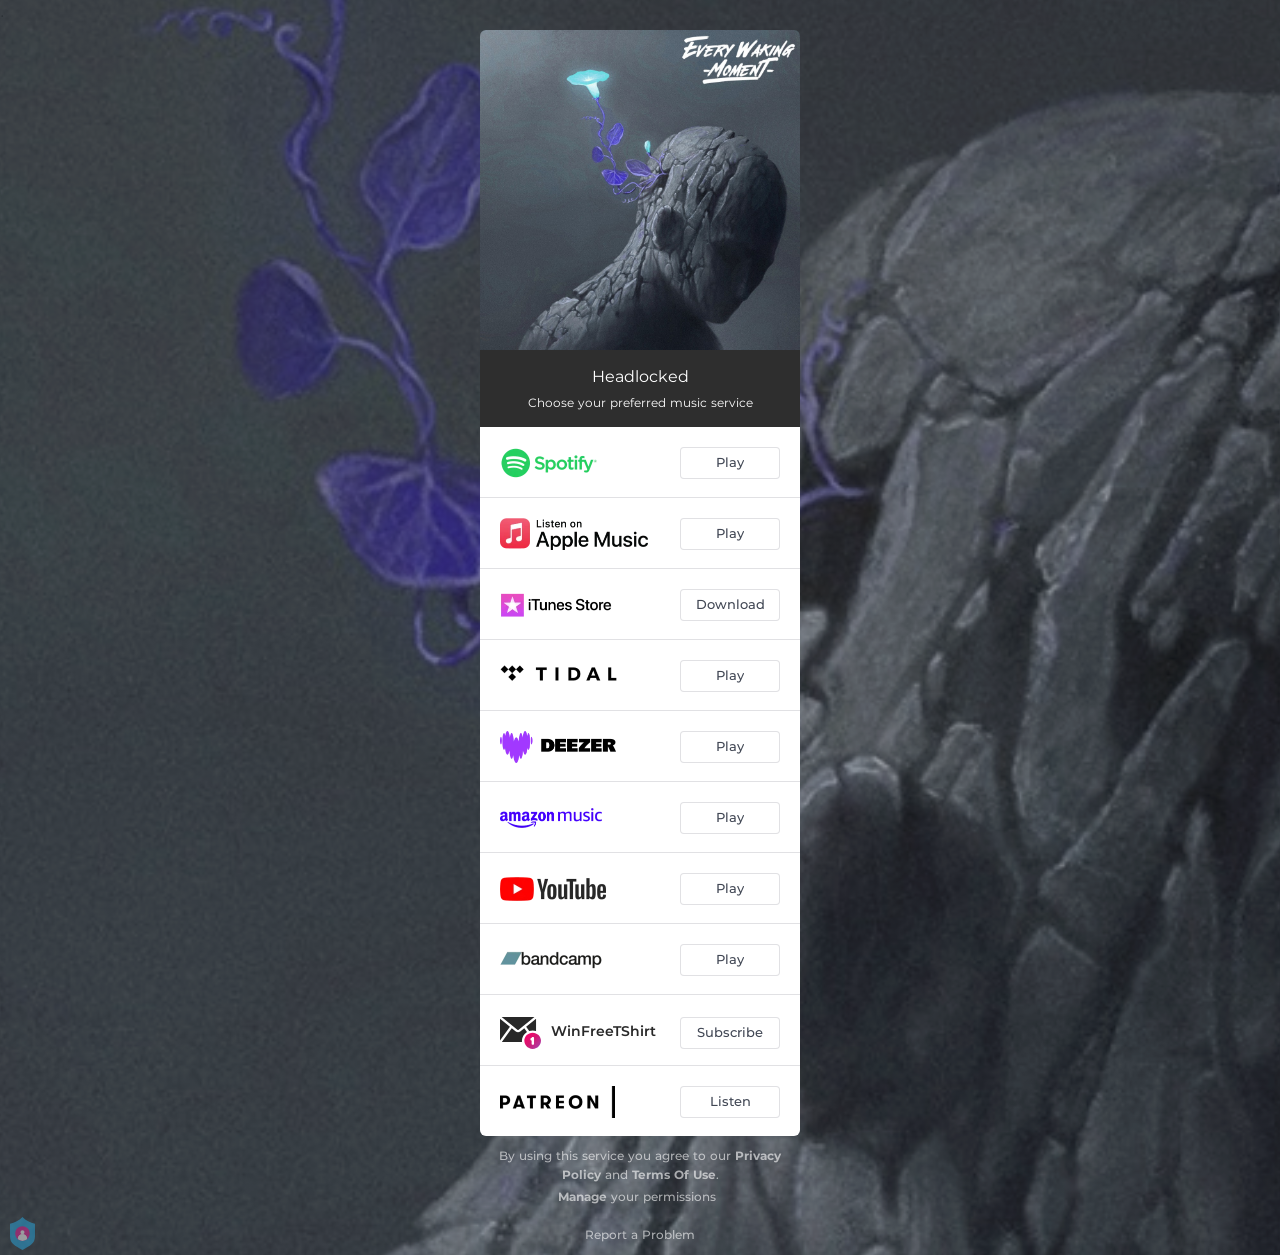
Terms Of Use (674, 1174)
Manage (582, 1196)
